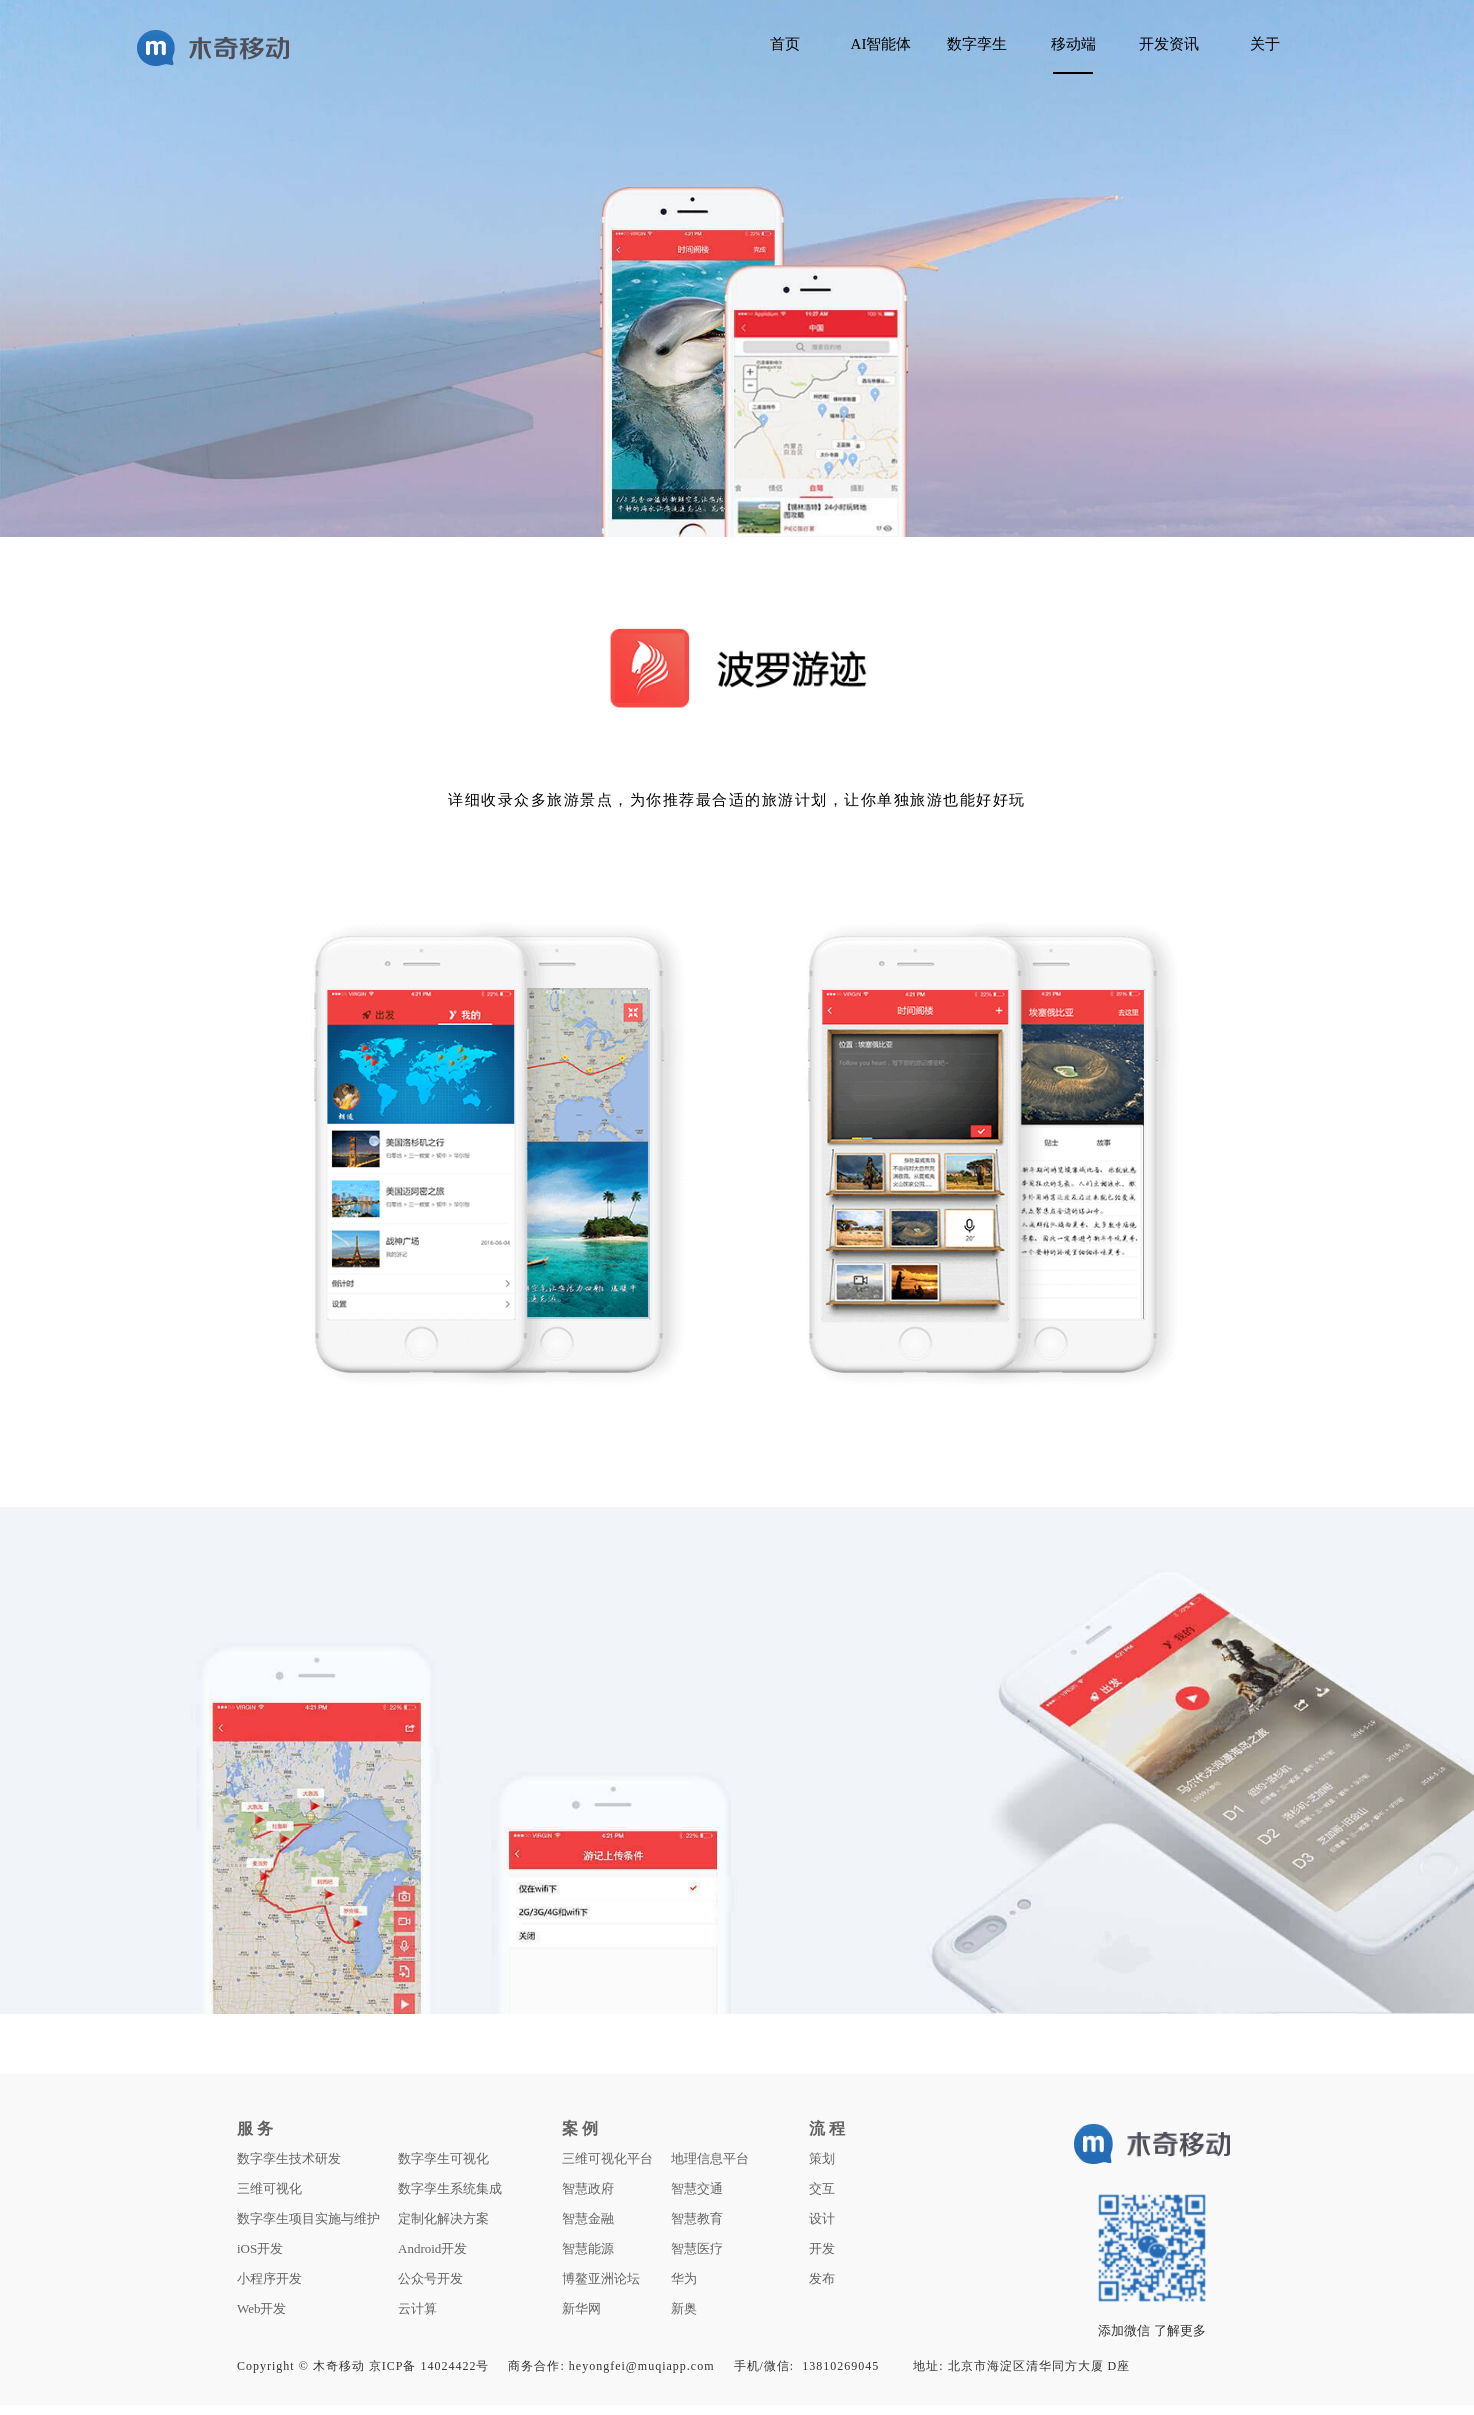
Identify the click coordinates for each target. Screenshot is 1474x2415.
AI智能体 (881, 44)
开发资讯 (1169, 44)
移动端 (1073, 44)
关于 (1265, 44)
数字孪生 (977, 44)
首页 (785, 44)
